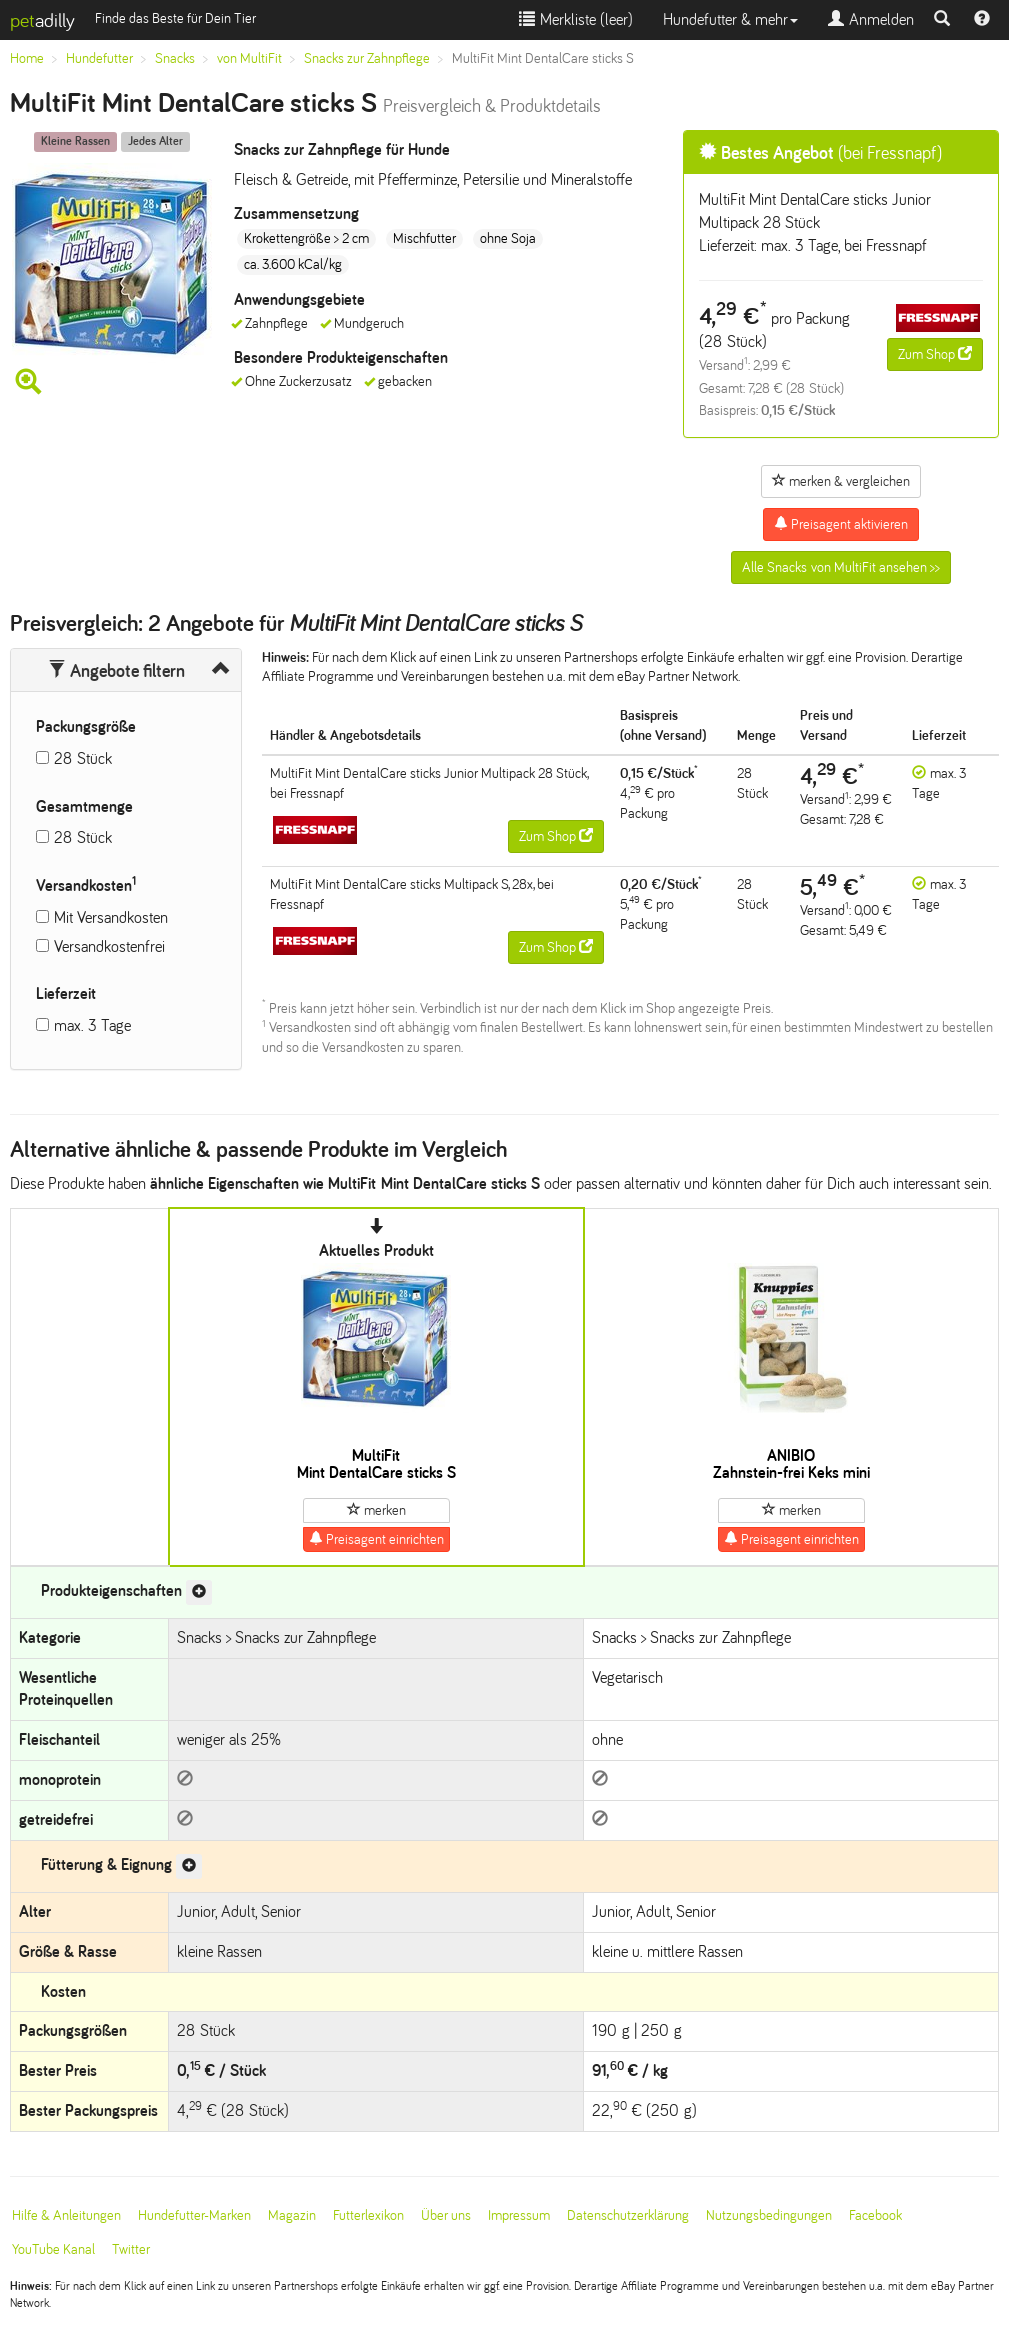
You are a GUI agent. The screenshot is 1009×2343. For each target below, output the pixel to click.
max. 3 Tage (92, 1025)
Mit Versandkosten (111, 917)
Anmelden (871, 19)
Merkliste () (576, 19)
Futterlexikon (368, 2215)
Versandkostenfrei (109, 946)
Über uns (446, 2215)
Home (27, 58)
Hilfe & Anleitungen (66, 2215)
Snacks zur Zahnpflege (367, 58)
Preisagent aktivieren (841, 524)
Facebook (875, 2215)
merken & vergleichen (841, 481)
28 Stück (83, 758)
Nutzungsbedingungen (769, 2215)
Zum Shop (935, 354)
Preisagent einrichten (376, 1539)
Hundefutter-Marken (194, 2215)
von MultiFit (249, 58)
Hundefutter (99, 58)
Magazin (292, 2215)
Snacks (175, 58)
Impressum (519, 2215)
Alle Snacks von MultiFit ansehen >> (841, 567)
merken (376, 1510)
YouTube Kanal (53, 2249)
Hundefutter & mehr (730, 19)
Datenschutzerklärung (628, 2215)
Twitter (131, 2249)
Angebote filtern (116, 671)
